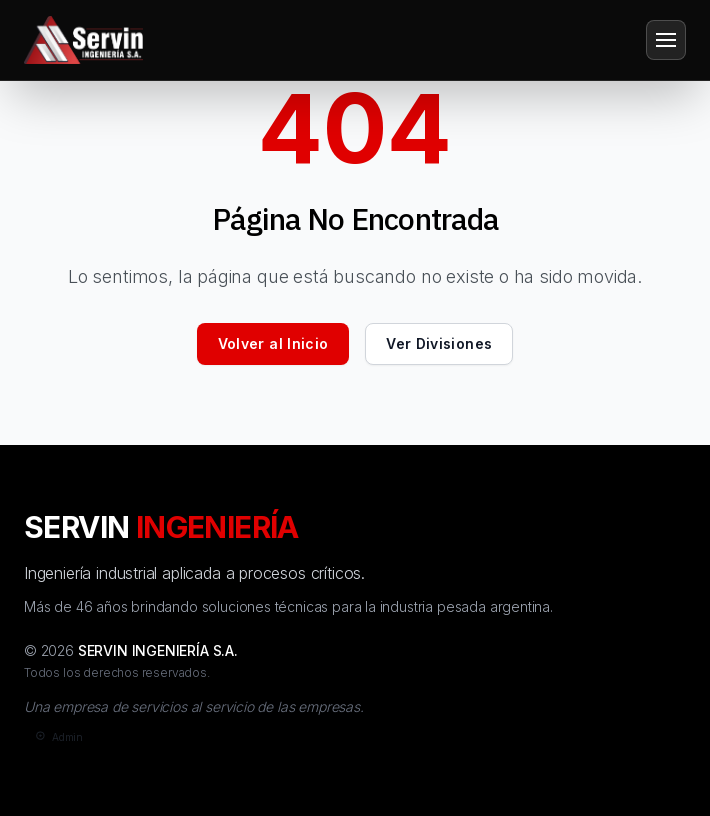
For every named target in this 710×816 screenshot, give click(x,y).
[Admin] (57, 737)
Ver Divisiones (439, 343)
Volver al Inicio (273, 343)
